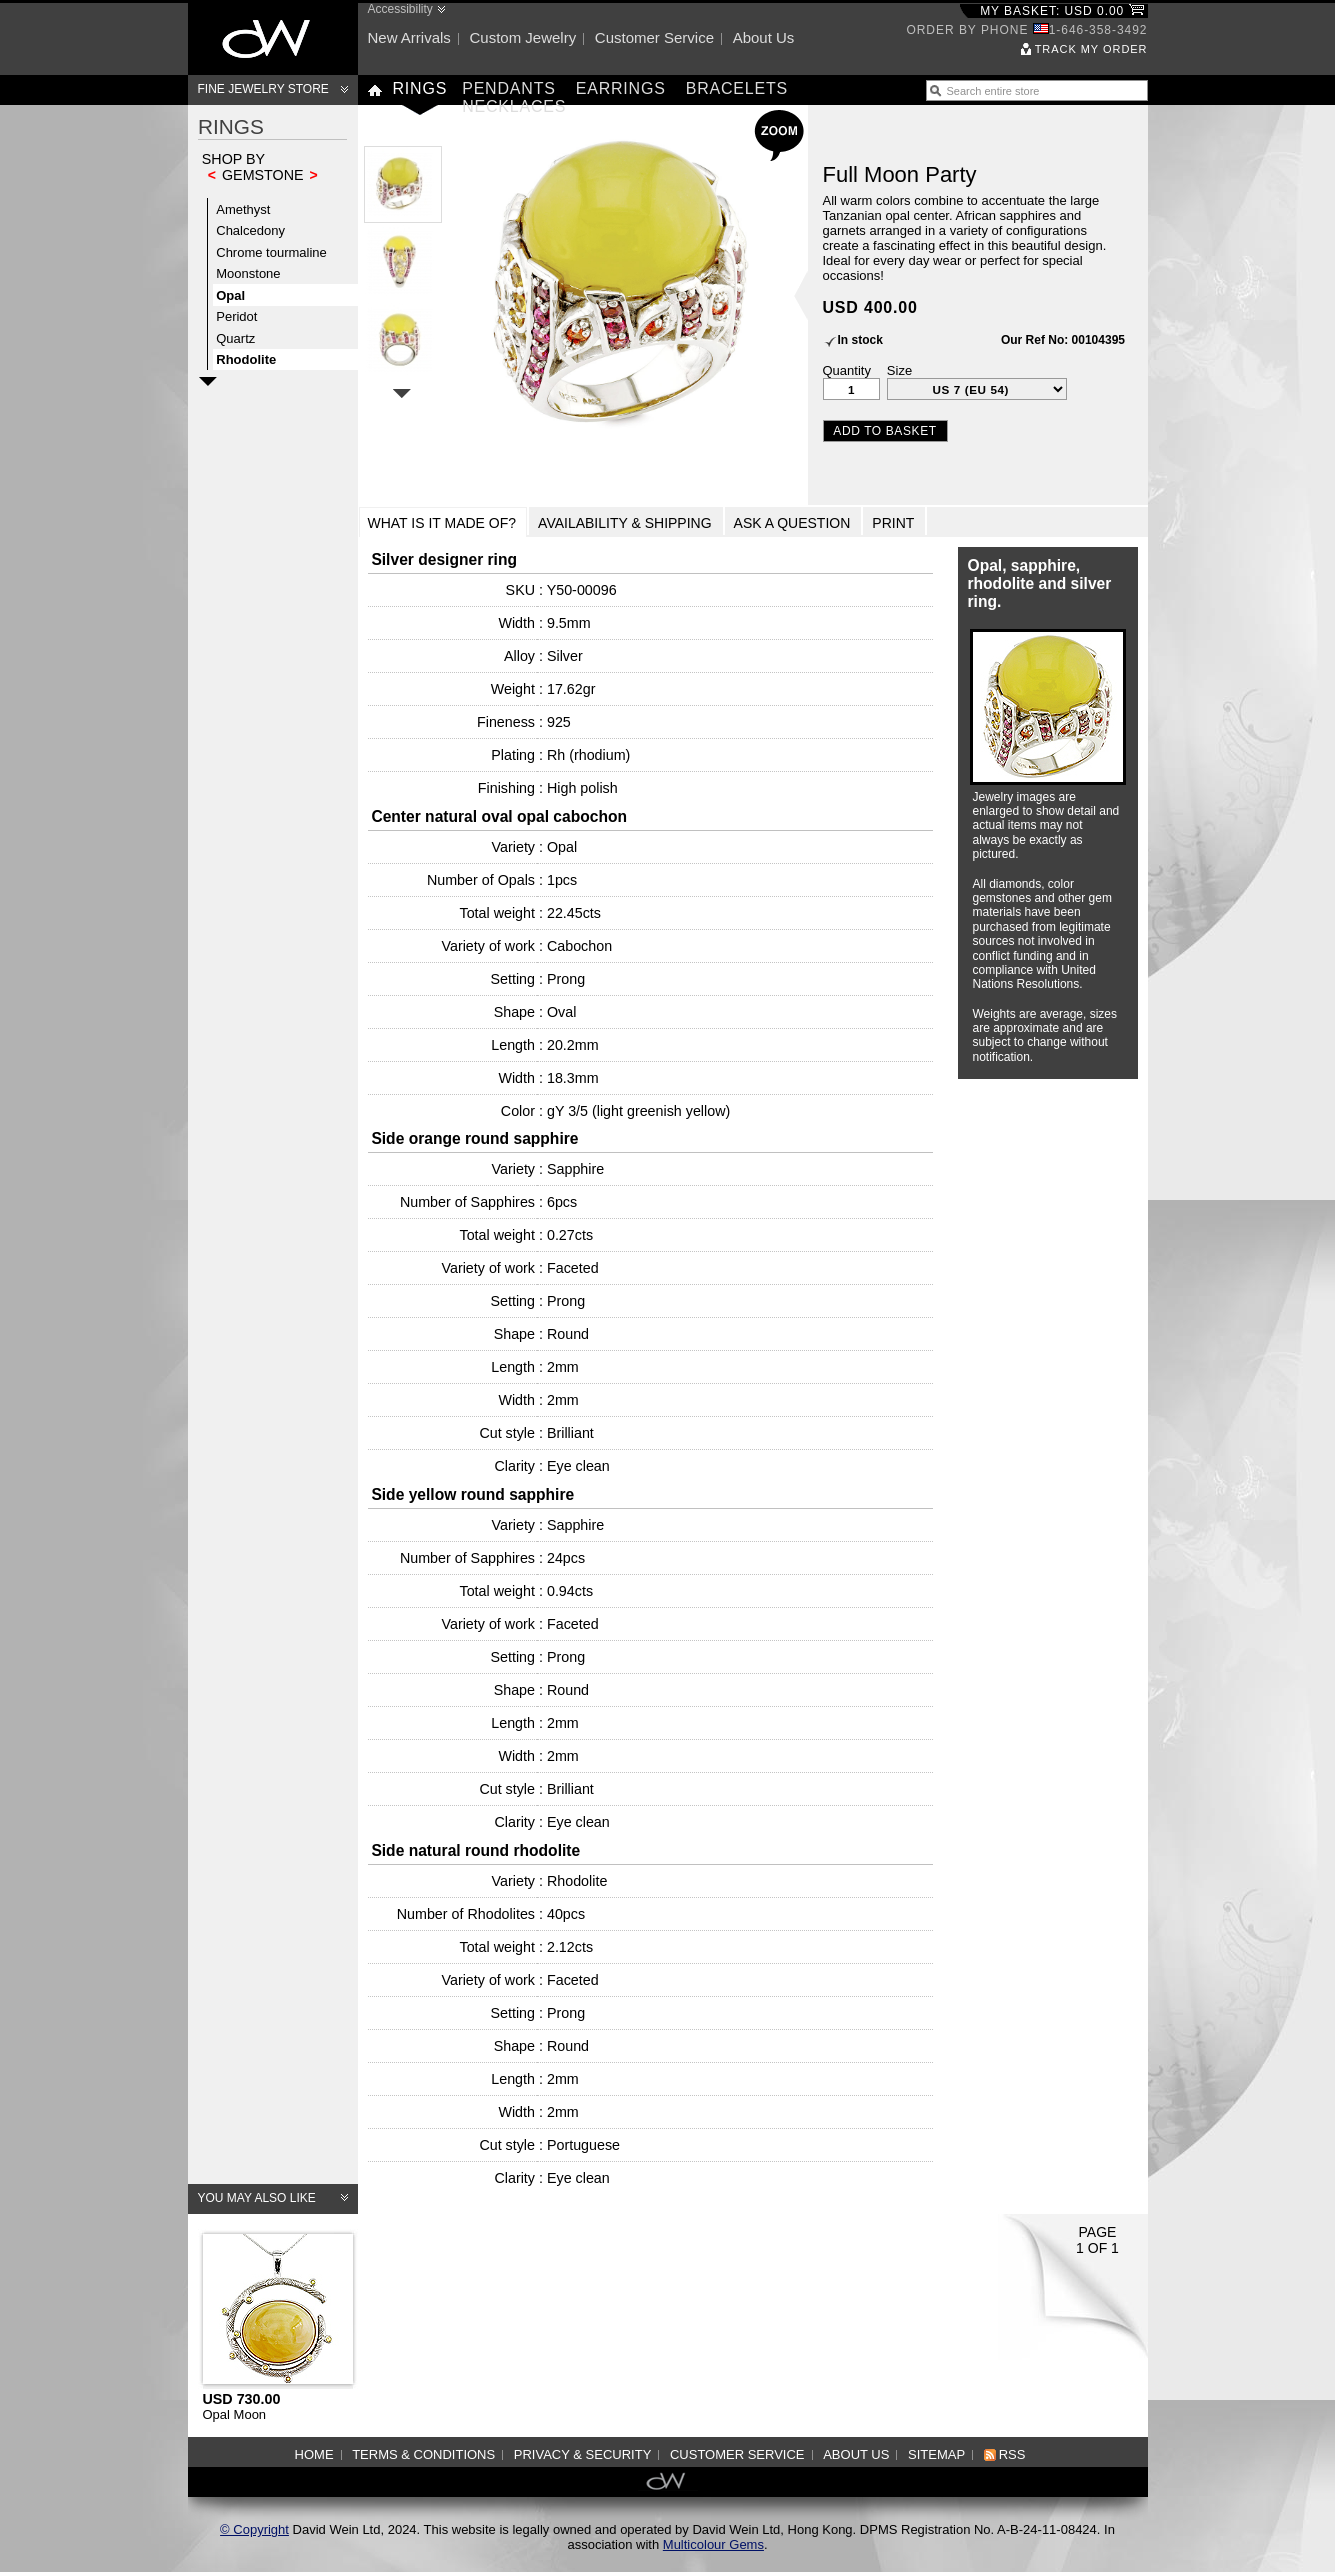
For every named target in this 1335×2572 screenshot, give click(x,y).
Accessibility (400, 9)
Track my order (1091, 49)
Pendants (509, 88)
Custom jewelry (522, 37)
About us (764, 37)
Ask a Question (792, 523)
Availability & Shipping (625, 523)
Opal (230, 295)
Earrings (621, 88)
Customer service (654, 37)
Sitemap (936, 2454)
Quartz (235, 338)
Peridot (236, 316)
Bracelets (737, 88)
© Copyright (254, 2529)
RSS (1012, 2454)
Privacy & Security (583, 2454)
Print (893, 523)
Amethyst (243, 209)
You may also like (257, 2198)
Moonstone (248, 273)
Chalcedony (250, 230)
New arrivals (409, 37)
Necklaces (514, 106)
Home (314, 2454)
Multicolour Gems (713, 2544)
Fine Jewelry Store (263, 89)
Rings (420, 88)
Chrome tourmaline (271, 252)
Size (899, 370)
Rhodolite (246, 359)
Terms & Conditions (423, 2454)
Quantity (847, 370)
